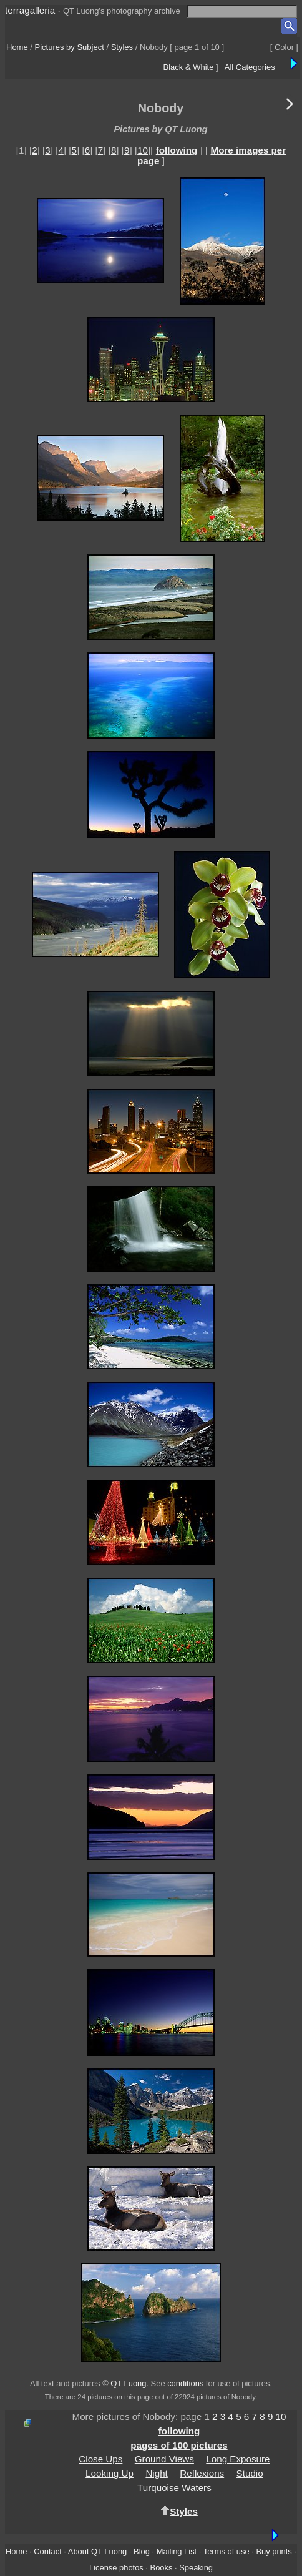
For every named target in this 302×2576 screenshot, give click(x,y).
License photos (116, 2567)
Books (161, 2567)
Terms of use (226, 2551)
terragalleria (30, 10)
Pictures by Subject (69, 47)
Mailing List (177, 2551)
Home (17, 47)
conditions (185, 2383)
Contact (47, 2551)
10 (142, 150)
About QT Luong (97, 2551)
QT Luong (128, 2383)
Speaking (196, 2567)
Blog (142, 2551)
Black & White (188, 67)
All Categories (250, 67)
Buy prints (273, 2551)
